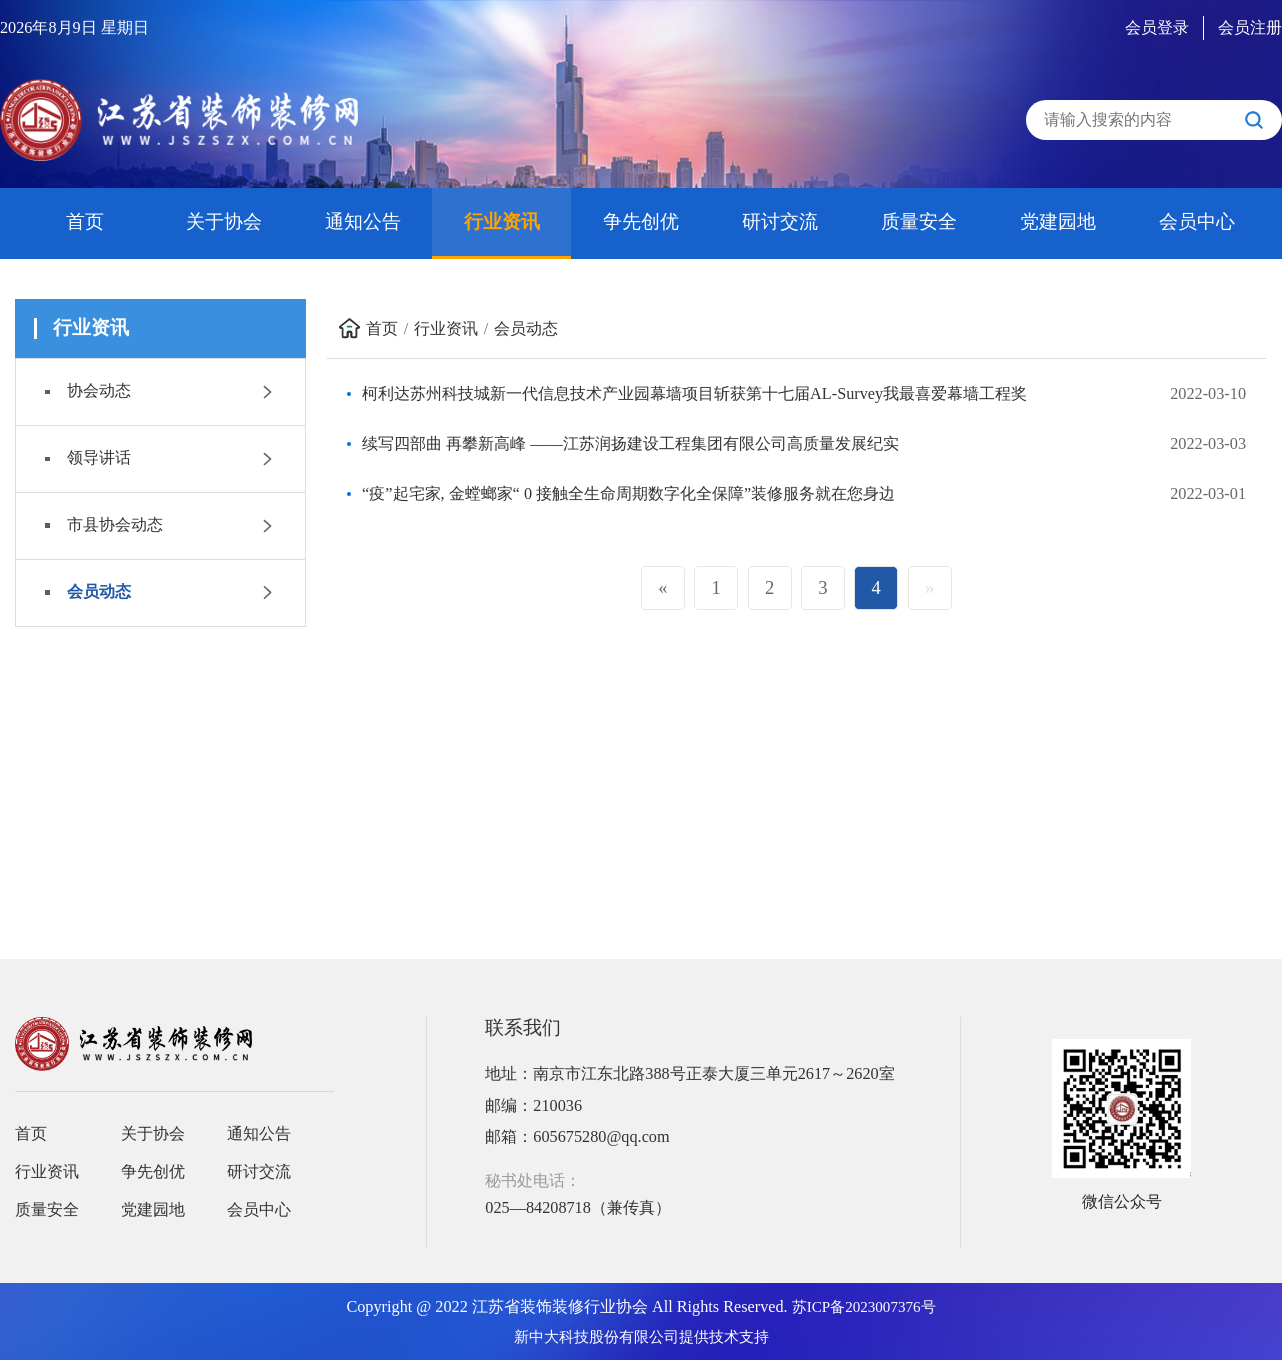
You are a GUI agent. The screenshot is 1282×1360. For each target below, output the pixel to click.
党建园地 (1058, 221)
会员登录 (1157, 28)
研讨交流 (780, 221)
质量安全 (919, 221)
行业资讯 (502, 221)
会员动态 (526, 329)
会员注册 (1250, 28)
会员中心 (1197, 221)
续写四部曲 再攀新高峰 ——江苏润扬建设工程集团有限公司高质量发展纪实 (630, 444)
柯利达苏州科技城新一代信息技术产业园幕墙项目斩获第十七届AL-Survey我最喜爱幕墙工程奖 (694, 394)
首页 (85, 221)
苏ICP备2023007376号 (864, 1307)
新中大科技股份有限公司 (596, 1337)
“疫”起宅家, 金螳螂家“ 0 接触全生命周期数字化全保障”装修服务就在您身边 (628, 494)
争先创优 (641, 221)
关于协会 (224, 221)
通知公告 (363, 221)
